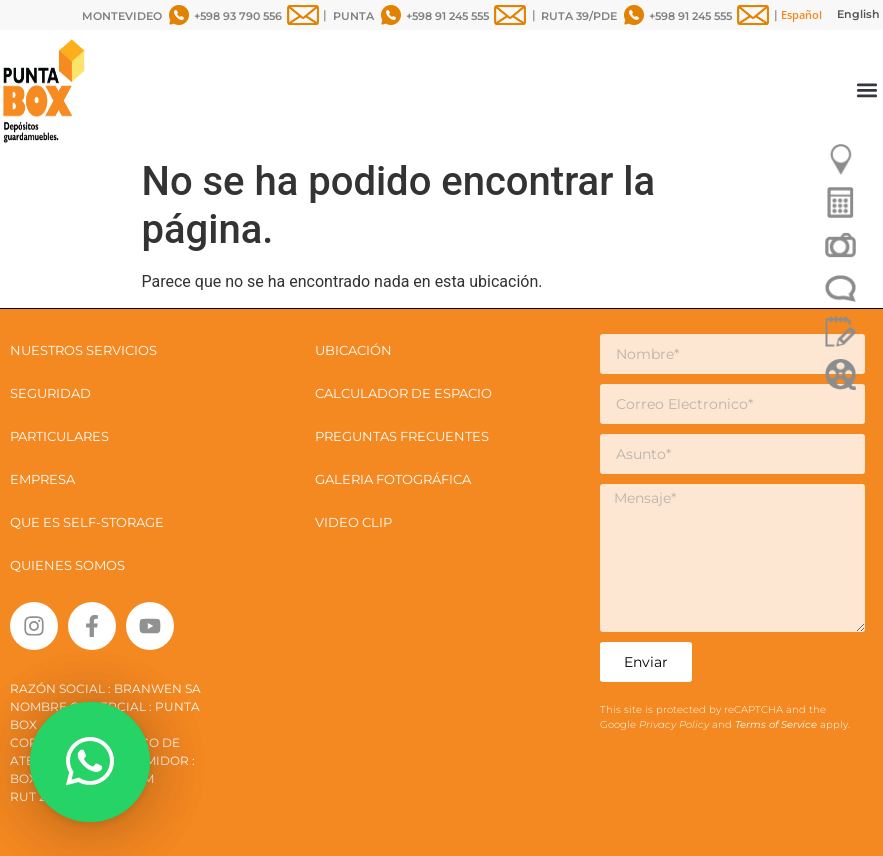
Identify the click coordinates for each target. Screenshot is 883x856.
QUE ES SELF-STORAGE (87, 522)
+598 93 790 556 (238, 16)
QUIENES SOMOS (67, 565)
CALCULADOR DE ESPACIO (403, 393)
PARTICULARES (59, 436)
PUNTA (353, 16)
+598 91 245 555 (447, 16)
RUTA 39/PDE (579, 16)
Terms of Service (777, 724)
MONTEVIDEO (122, 16)
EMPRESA (42, 479)
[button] (866, 90)
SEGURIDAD (50, 393)
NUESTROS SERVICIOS (83, 350)
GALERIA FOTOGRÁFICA (393, 479)
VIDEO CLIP (353, 522)
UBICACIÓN (353, 350)
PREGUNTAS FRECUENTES (402, 436)
